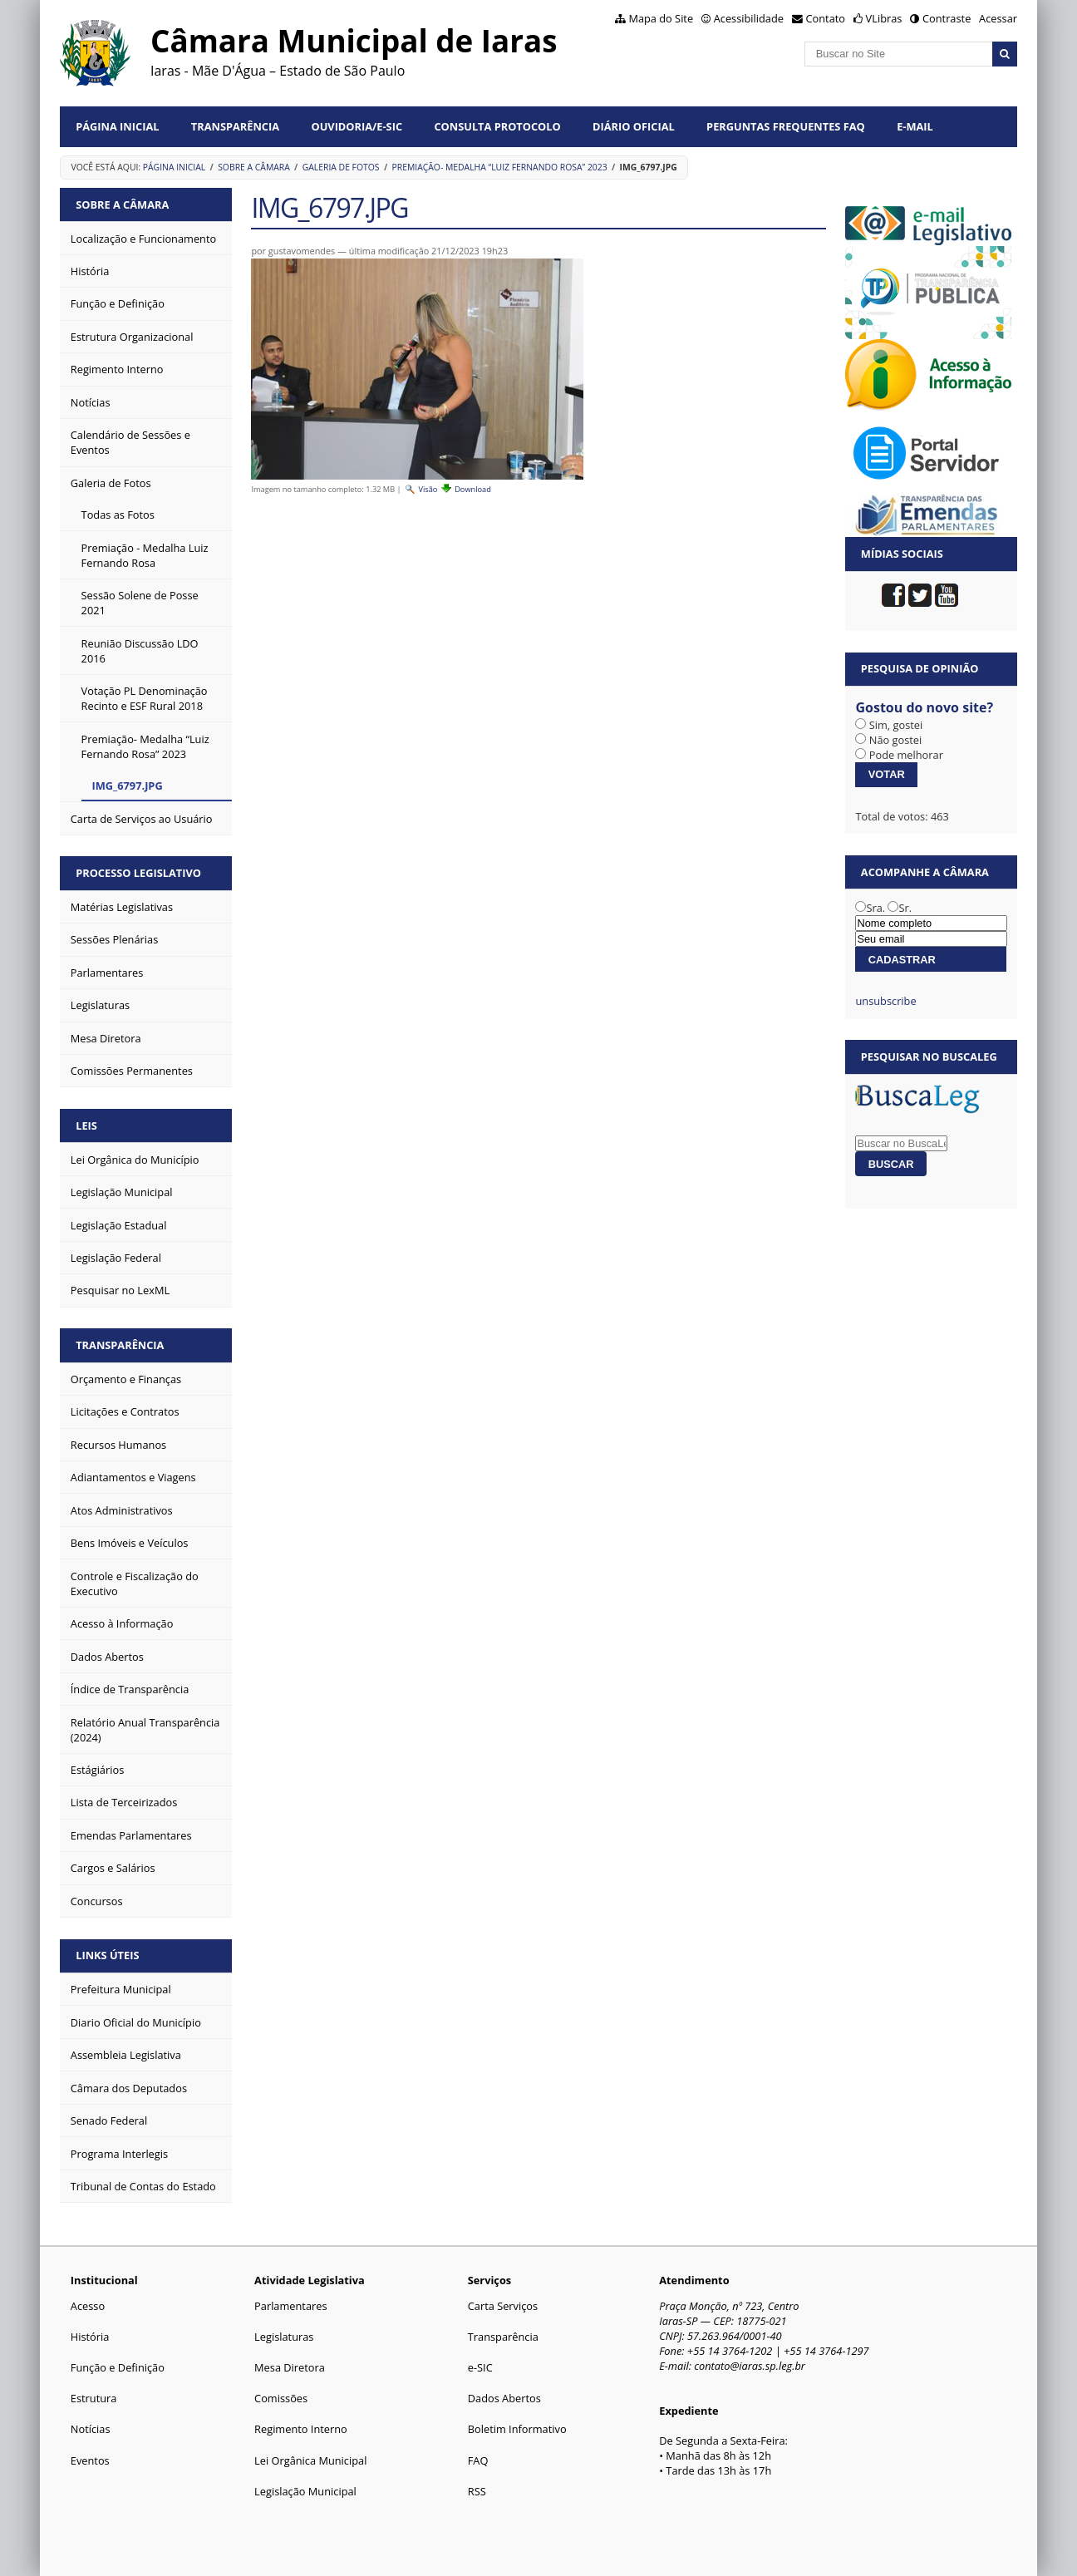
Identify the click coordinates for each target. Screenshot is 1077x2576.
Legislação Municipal (305, 2491)
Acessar (998, 18)
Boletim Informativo (517, 2428)
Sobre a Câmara (254, 167)
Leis (86, 1125)
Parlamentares (290, 2305)
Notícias (91, 2428)
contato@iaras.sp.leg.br (749, 2365)
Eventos (90, 2460)
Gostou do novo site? (924, 707)
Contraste (946, 18)
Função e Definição (118, 2367)
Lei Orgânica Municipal (310, 2460)
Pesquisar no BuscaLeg (929, 1056)
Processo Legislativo (138, 872)
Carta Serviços (503, 2305)
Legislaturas (283, 2336)
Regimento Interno (300, 2428)
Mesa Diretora (289, 2367)
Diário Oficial (634, 126)
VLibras (884, 18)
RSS (477, 2491)
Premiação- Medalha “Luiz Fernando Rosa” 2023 (499, 167)
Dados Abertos (504, 2398)
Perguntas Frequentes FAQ (785, 126)
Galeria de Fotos (341, 167)
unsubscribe (885, 1000)
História (90, 2336)
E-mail (915, 126)
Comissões (280, 2398)
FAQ (478, 2460)
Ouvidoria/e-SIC (356, 126)
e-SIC (480, 2367)
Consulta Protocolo (497, 126)
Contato (826, 18)
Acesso (88, 2305)
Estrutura (94, 2398)
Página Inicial (117, 126)
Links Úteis (107, 1955)
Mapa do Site (660, 18)
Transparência (235, 126)
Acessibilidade (749, 18)
